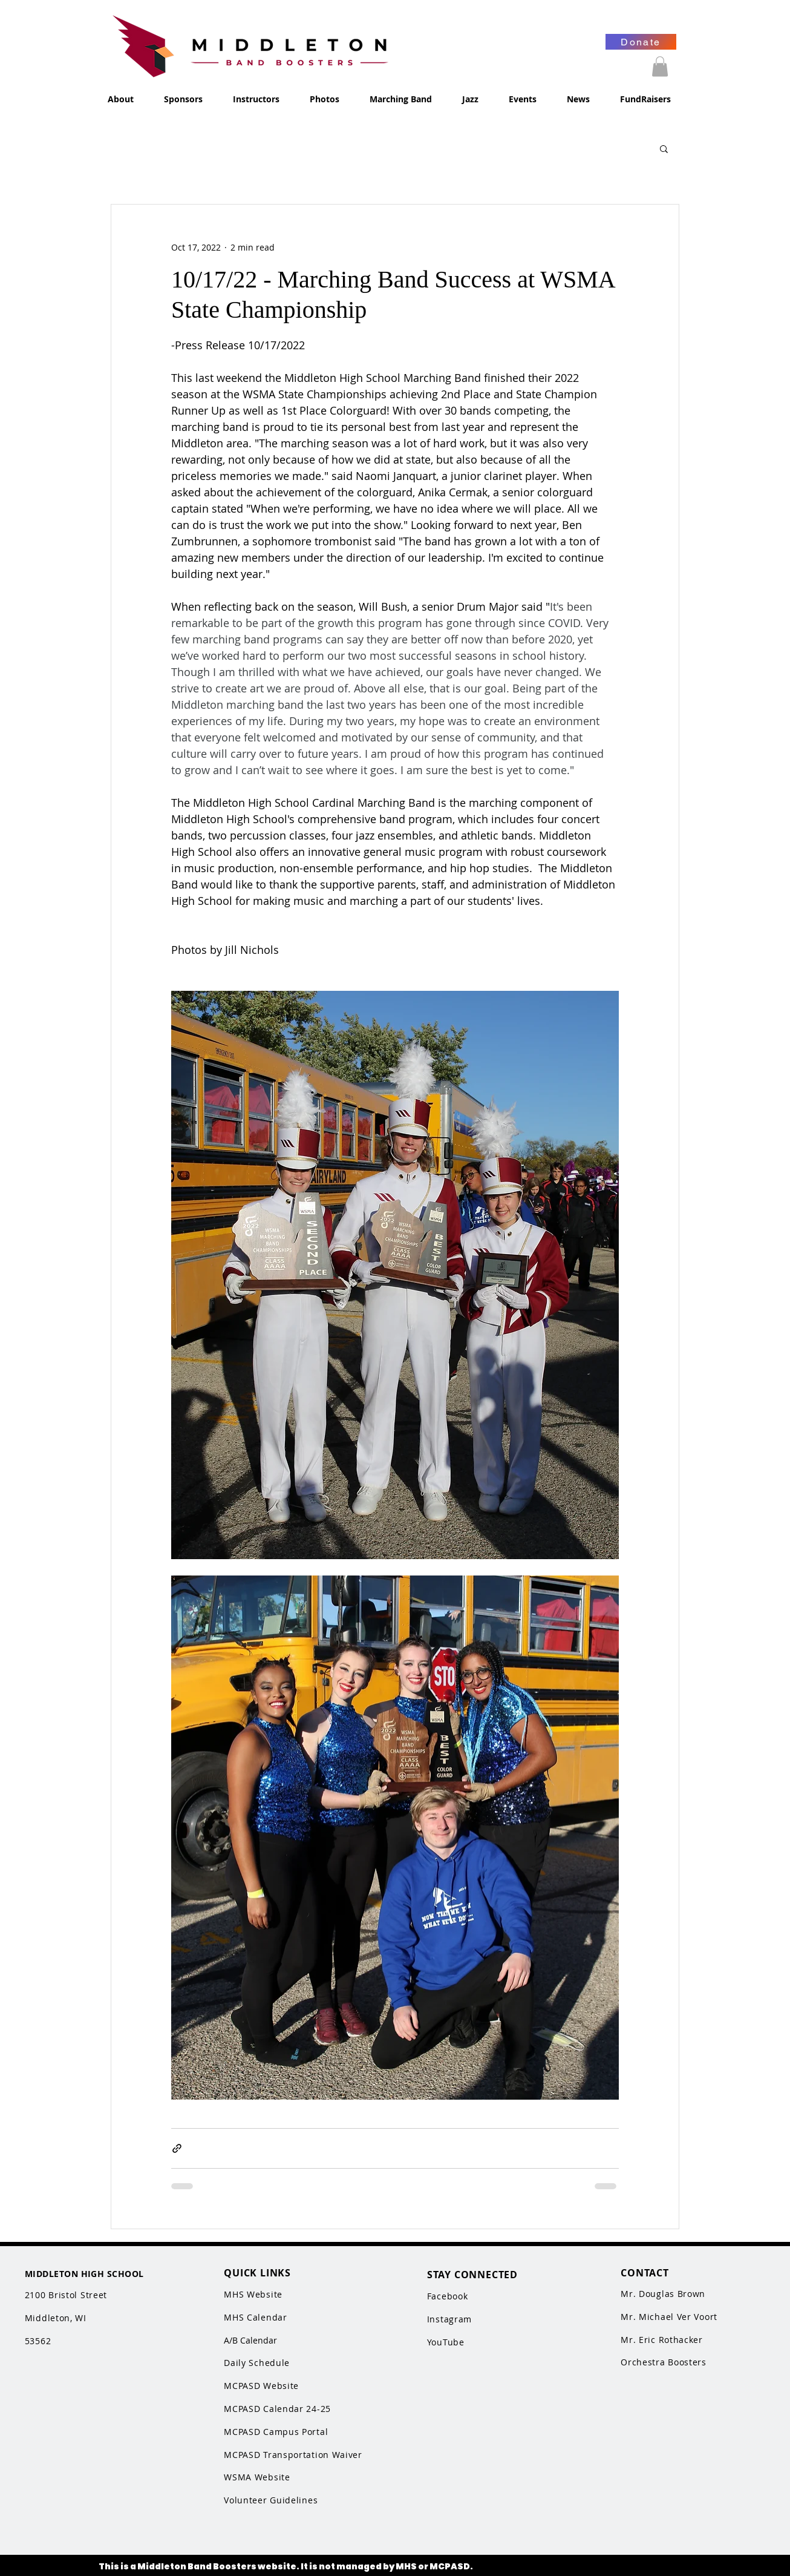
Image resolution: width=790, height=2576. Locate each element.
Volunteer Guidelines (271, 2500)
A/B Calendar (250, 2340)
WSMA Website (257, 2477)
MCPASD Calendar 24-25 (277, 2408)
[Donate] (641, 42)
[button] (659, 66)
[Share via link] (177, 2148)
